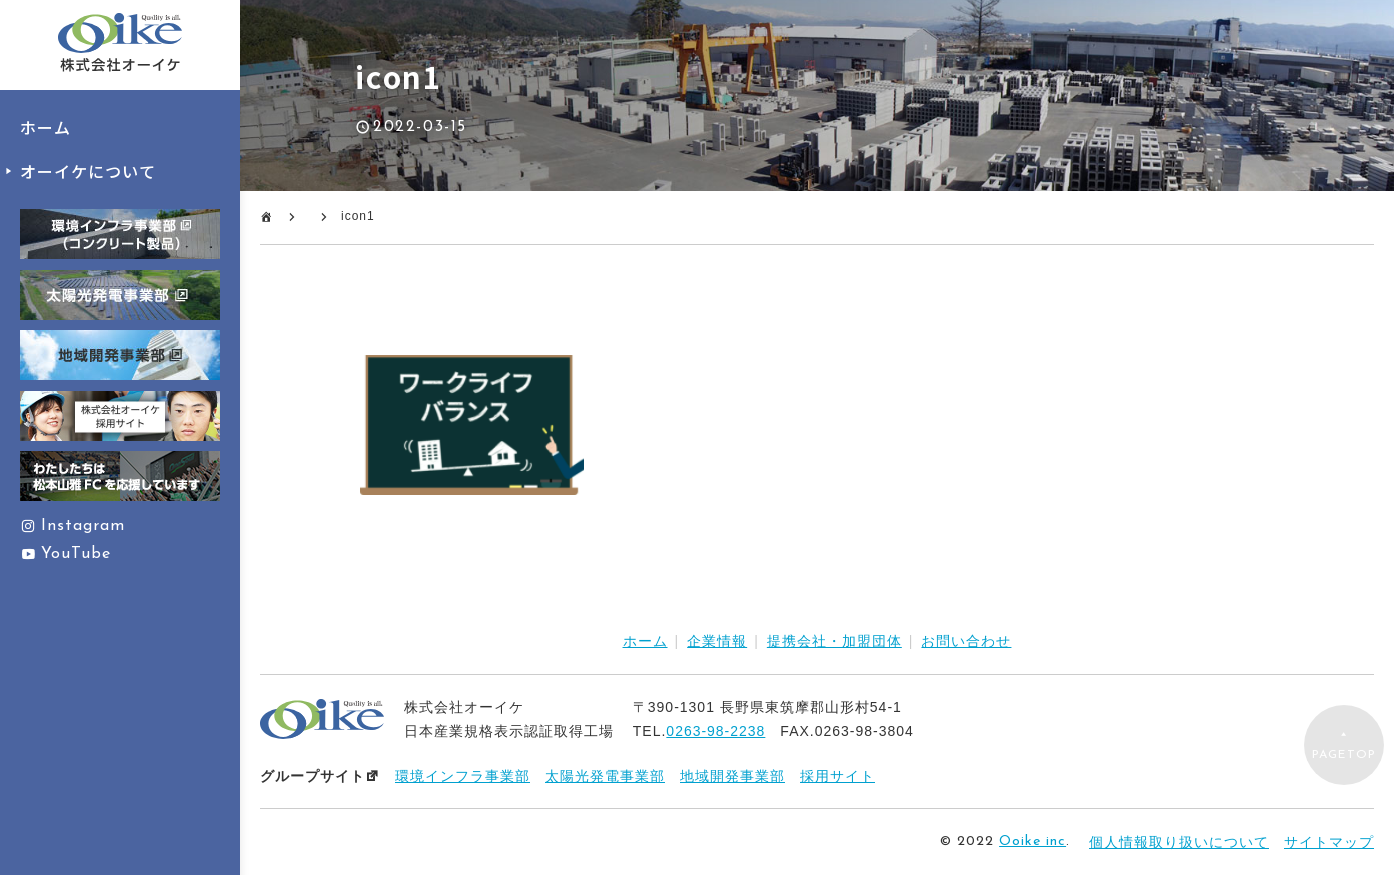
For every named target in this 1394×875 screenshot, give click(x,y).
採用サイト (837, 776)
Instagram (83, 526)
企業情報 (717, 641)
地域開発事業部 (732, 776)
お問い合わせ (966, 641)
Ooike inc (1032, 841)
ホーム (45, 127)
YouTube (76, 554)
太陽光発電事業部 (605, 776)
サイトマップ (1329, 842)
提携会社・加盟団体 (834, 641)
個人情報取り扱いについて (1179, 842)
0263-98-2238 (715, 731)
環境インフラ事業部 (462, 776)
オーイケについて (88, 171)
